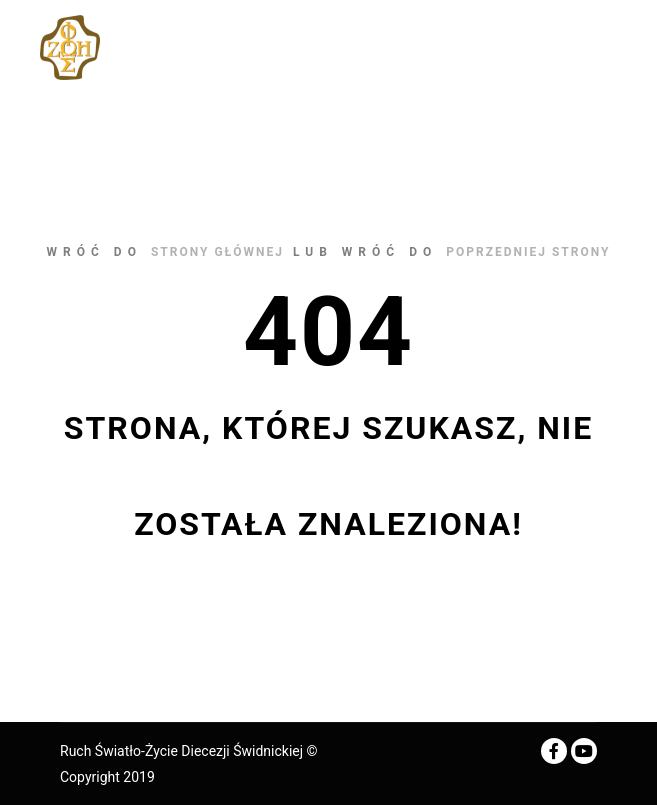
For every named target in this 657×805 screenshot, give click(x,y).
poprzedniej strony (528, 252)
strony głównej (217, 252)
